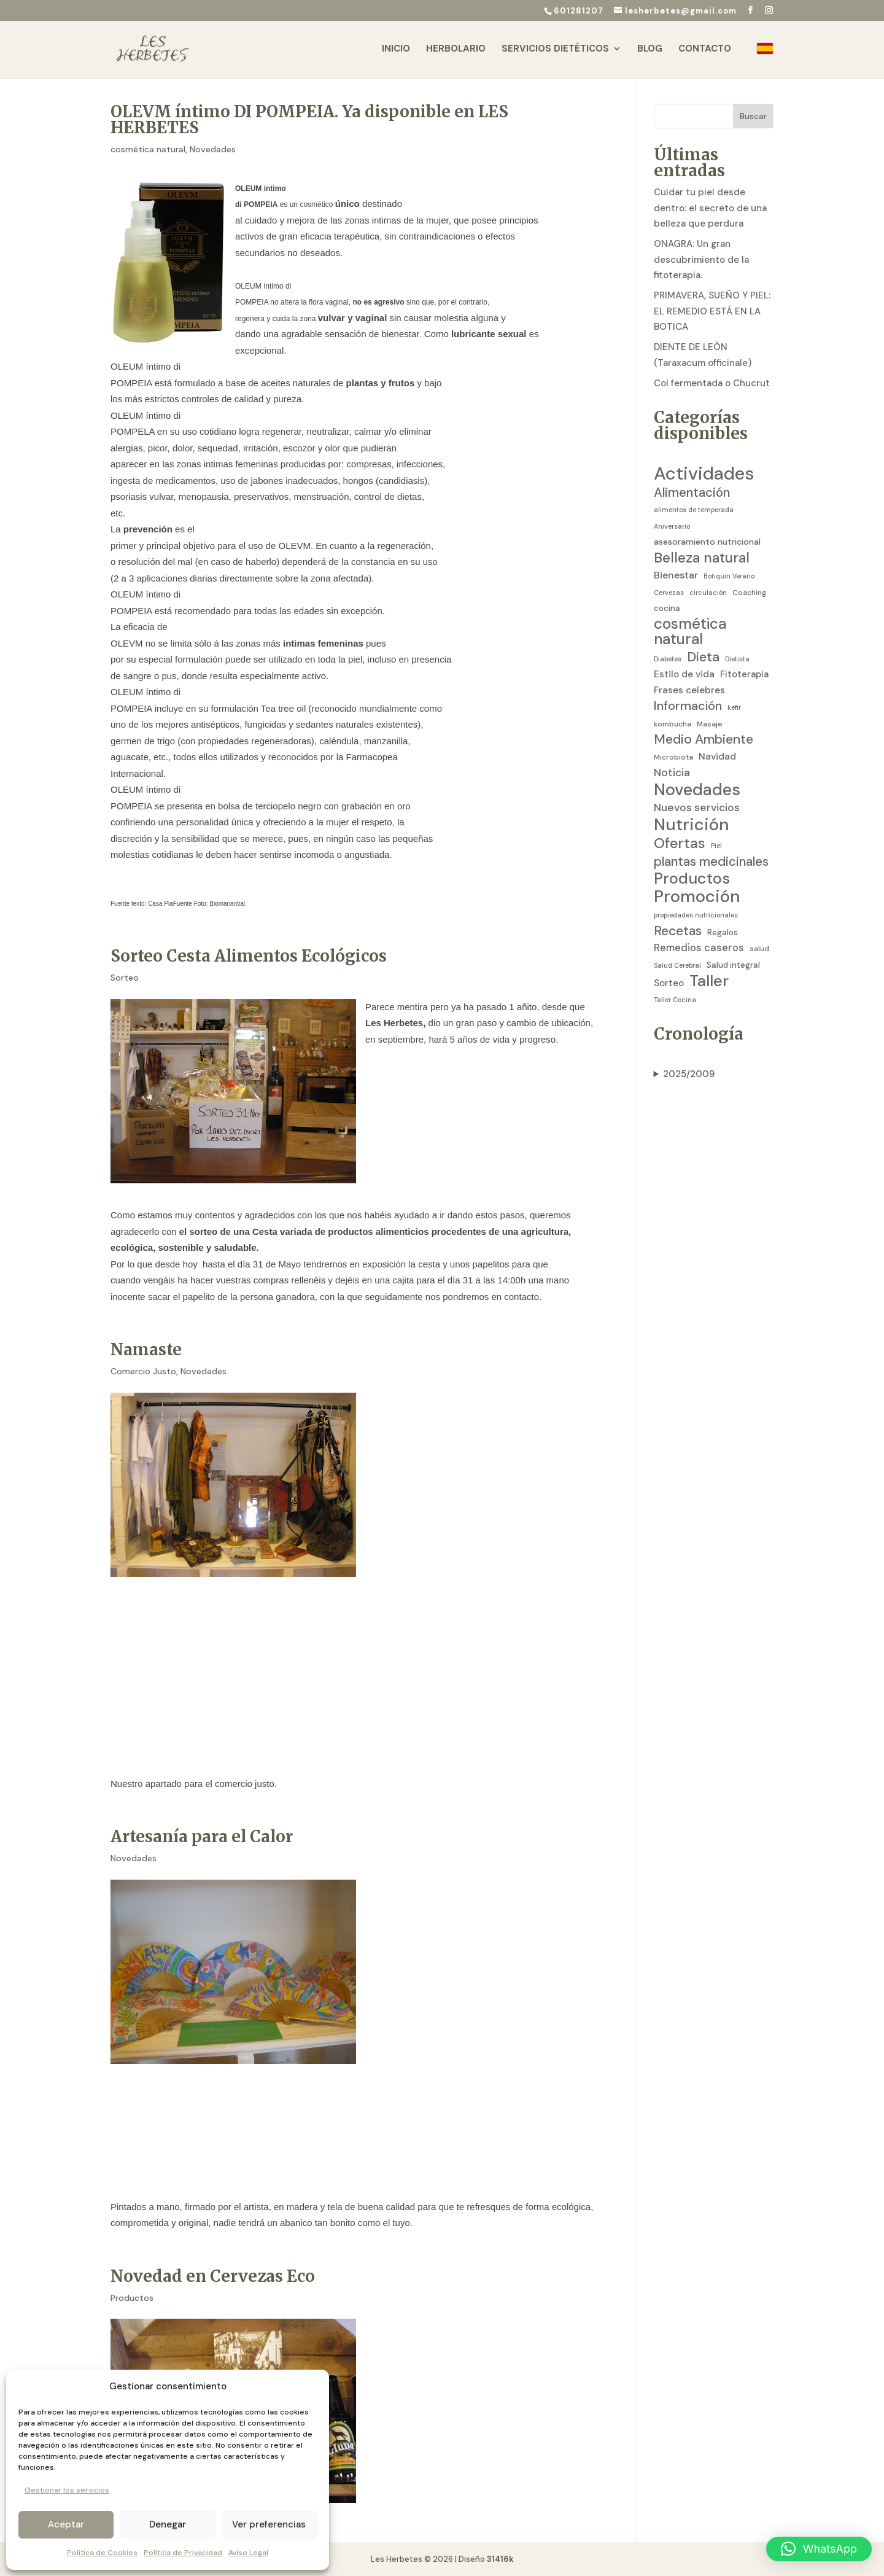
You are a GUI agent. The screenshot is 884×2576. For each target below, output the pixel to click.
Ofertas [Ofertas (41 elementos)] (679, 843)
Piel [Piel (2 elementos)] (716, 845)
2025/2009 (689, 1074)
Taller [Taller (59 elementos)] (709, 981)
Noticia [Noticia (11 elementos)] (672, 772)
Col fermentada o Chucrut (712, 383)
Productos (131, 2297)
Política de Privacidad (183, 2553)
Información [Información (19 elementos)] (688, 706)
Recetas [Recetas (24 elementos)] (678, 932)
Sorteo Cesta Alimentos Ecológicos (248, 956)
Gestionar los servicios (67, 2490)
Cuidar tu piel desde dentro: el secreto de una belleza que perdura (710, 208)
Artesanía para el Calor (201, 1836)
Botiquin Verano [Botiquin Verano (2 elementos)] (729, 576)
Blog (649, 51)
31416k (500, 2559)
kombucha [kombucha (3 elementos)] (672, 724)
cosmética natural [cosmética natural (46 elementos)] (690, 632)
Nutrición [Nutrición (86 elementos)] (691, 825)
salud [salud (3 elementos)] (759, 949)
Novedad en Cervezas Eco (212, 2276)
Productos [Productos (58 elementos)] (692, 879)
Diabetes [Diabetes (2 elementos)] (667, 659)
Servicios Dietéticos (555, 51)
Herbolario (456, 51)
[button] (819, 2549)
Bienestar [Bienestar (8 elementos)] (676, 575)
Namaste (146, 1349)
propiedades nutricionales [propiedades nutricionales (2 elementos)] (696, 915)
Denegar (167, 2524)
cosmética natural (147, 149)
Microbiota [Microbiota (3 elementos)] (673, 757)
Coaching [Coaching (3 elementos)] (749, 592)
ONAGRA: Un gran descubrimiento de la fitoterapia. (701, 259)
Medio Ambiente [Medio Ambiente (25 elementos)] (703, 740)
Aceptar (66, 2524)
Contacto (704, 51)
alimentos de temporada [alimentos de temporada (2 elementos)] (694, 509)
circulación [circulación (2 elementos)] (708, 592)
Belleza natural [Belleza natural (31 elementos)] (702, 558)
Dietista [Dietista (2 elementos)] (737, 659)
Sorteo (124, 977)
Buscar (753, 116)
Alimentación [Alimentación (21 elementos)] (692, 492)
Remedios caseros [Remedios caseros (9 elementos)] (699, 947)
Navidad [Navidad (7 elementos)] (717, 756)
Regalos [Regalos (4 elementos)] (722, 932)
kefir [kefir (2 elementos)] (734, 707)
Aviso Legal (248, 2553)
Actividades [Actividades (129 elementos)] (704, 474)
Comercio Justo (143, 1371)
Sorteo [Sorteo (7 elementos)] (669, 983)
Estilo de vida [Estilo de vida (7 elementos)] (684, 674)
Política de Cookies (102, 2553)
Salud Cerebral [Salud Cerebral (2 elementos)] (677, 965)
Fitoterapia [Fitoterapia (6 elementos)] (744, 674)
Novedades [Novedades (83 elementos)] (697, 790)
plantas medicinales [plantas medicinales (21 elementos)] (711, 862)
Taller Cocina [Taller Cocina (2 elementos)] (675, 999)
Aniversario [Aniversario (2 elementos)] (672, 526)
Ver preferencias (269, 2524)
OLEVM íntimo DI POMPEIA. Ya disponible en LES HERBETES (309, 119)
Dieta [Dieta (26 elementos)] (703, 658)
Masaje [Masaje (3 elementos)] (710, 724)
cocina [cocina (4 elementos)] (667, 608)
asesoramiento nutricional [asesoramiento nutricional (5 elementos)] (707, 541)
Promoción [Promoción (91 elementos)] (697, 897)
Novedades (213, 149)
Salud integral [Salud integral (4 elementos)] (733, 965)
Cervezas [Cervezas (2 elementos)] (669, 592)
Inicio (396, 51)
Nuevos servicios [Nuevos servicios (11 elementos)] (697, 807)
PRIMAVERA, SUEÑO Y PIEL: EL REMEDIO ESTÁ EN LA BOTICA (712, 311)
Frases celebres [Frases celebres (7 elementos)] (689, 690)
